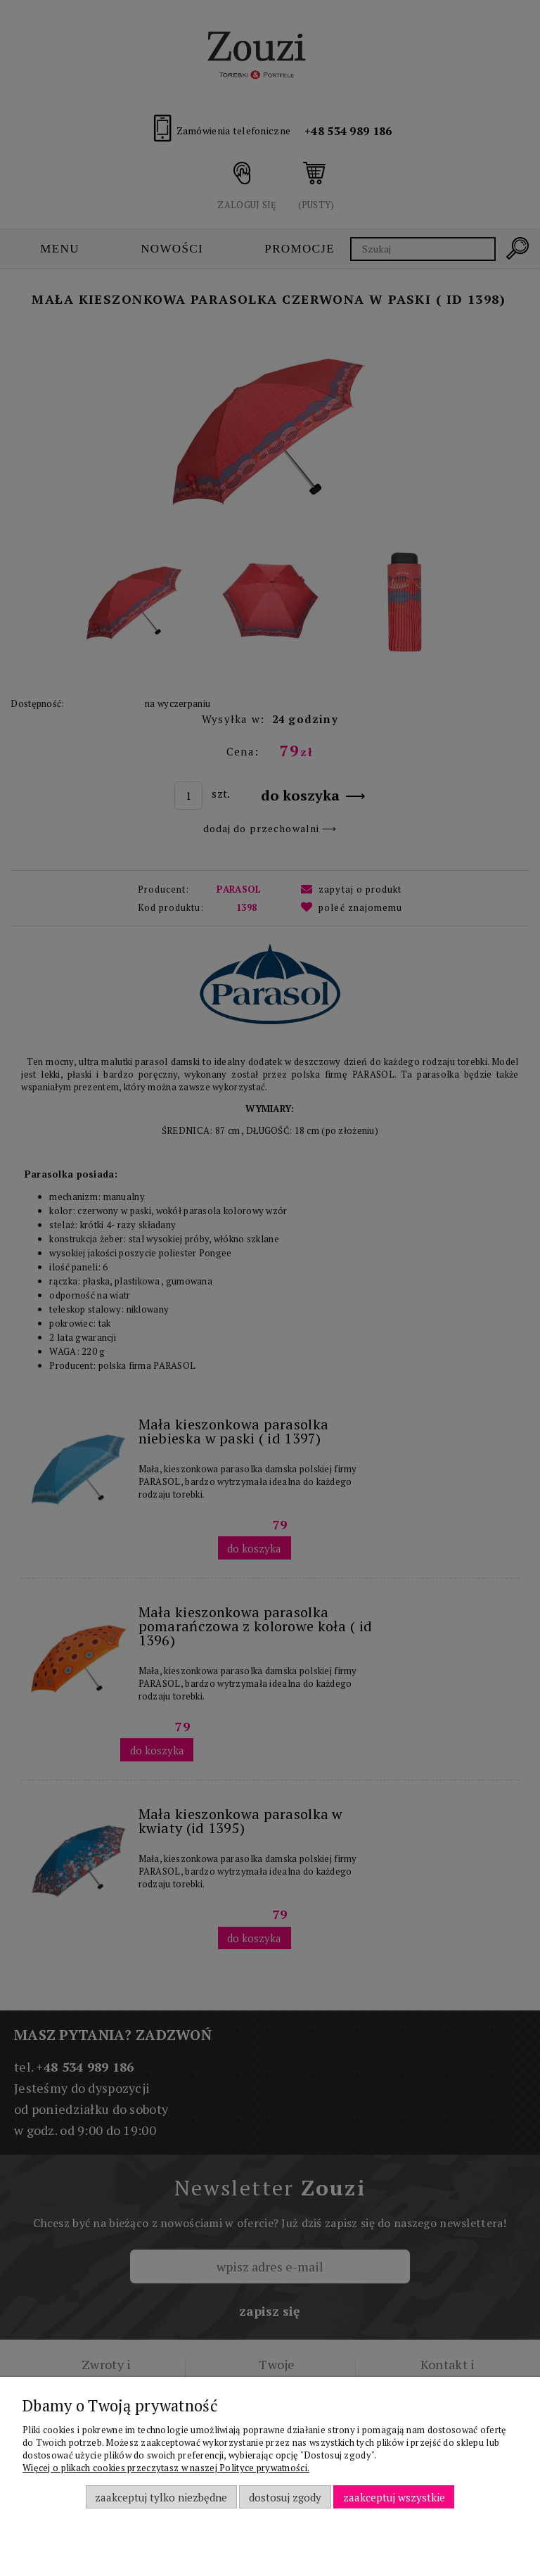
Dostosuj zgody (285, 2497)
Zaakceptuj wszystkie (394, 2497)
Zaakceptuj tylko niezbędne (161, 2497)
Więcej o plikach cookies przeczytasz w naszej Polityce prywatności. (165, 2467)
